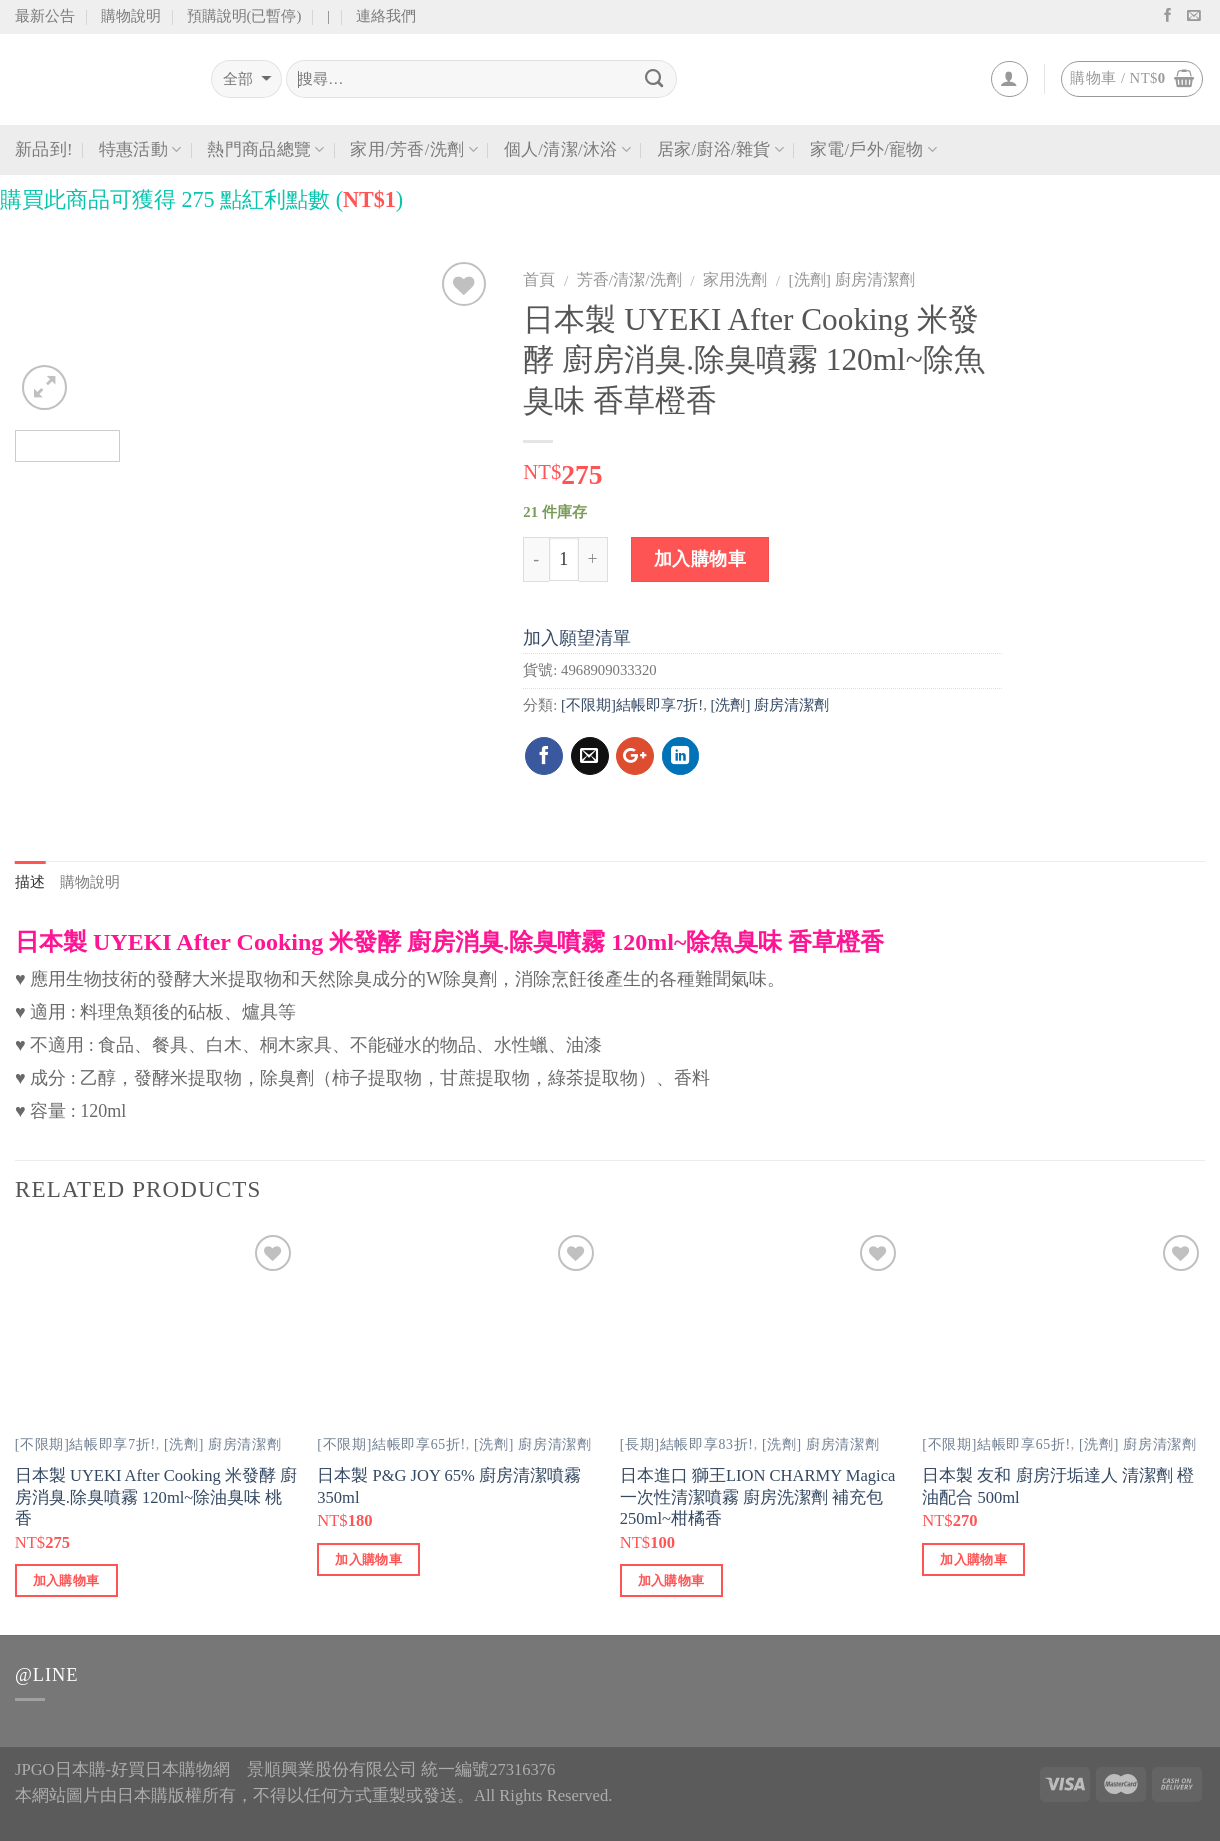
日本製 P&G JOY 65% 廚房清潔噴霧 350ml (449, 1486)
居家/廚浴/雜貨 (720, 150)
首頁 (539, 279)
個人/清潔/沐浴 (567, 150)
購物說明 (131, 16)
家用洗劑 (735, 279)
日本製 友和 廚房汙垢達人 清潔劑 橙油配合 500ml (1058, 1486)
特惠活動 (140, 150)
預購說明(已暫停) (244, 16)
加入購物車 (700, 559)
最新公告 (45, 16)
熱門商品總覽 (266, 150)
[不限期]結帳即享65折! (391, 1444)
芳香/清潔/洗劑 (629, 279)
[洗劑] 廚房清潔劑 (852, 279)
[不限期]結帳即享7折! (632, 705)
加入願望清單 (577, 638)
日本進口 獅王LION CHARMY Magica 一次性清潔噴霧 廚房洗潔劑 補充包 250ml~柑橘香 (758, 1497)
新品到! (44, 149)
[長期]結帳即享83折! (687, 1444)
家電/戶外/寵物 (873, 150)
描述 (30, 882)
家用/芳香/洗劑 (413, 150)
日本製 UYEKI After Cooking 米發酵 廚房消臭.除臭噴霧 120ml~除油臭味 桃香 (156, 1497)
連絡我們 (386, 16)
